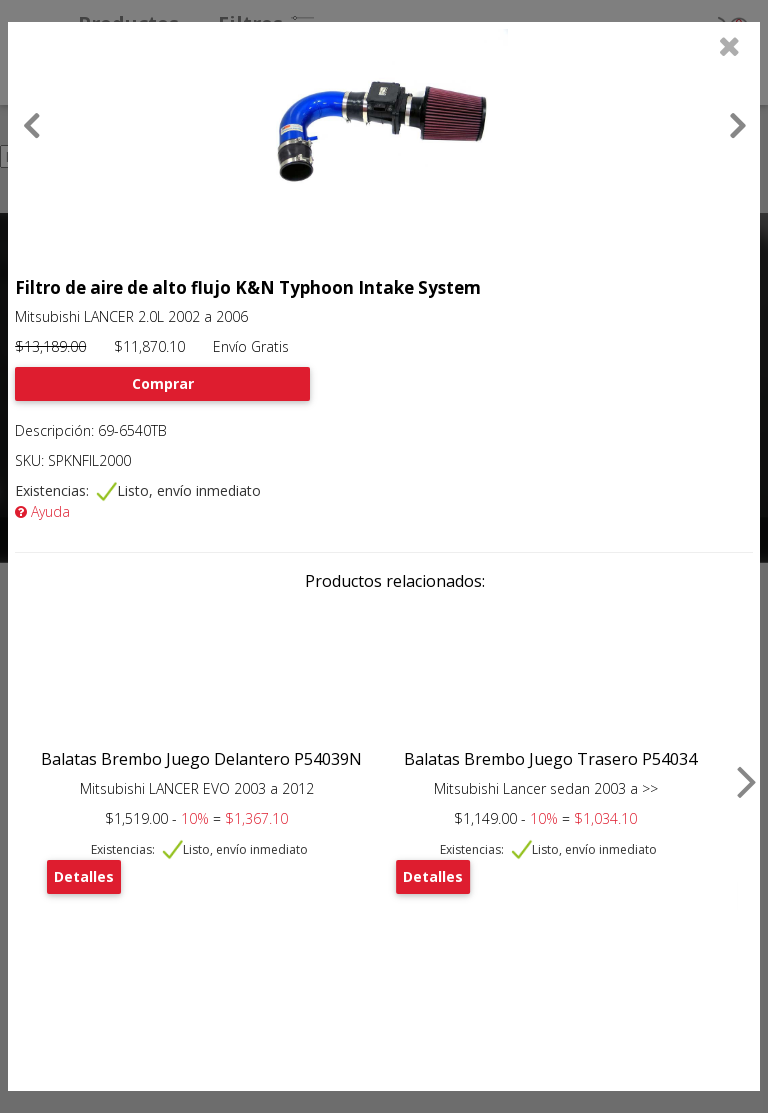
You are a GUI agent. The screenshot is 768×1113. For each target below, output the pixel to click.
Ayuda (42, 511)
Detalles (84, 876)
